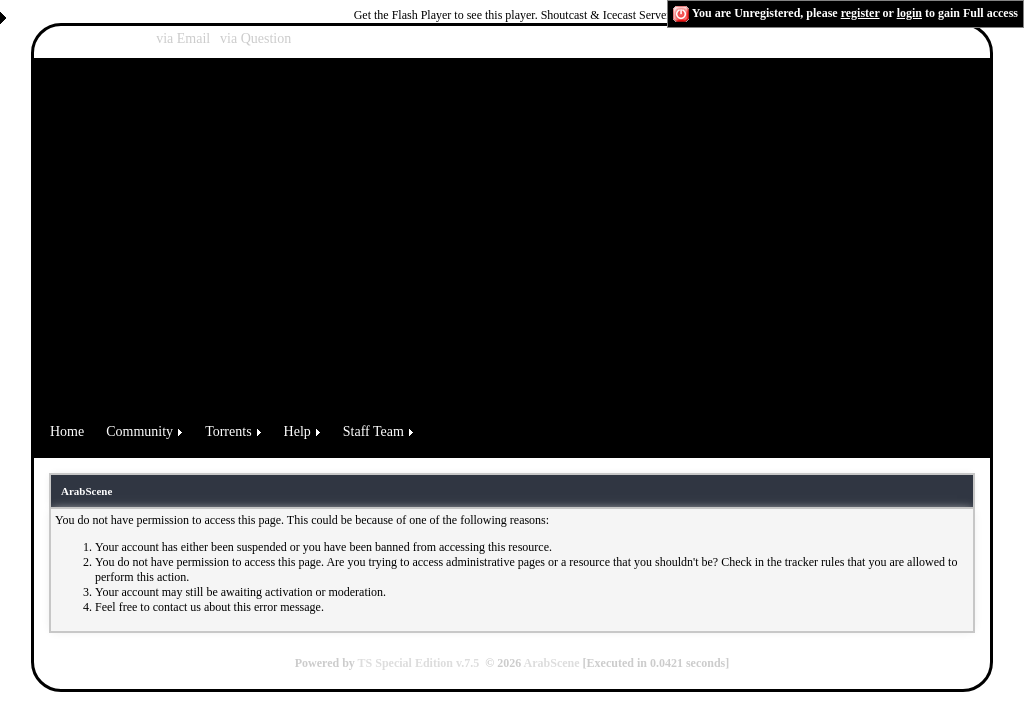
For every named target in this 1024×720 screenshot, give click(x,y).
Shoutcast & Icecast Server (606, 15)
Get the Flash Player (403, 15)
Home (67, 431)
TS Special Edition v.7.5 (419, 663)
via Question (255, 38)
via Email (183, 38)
